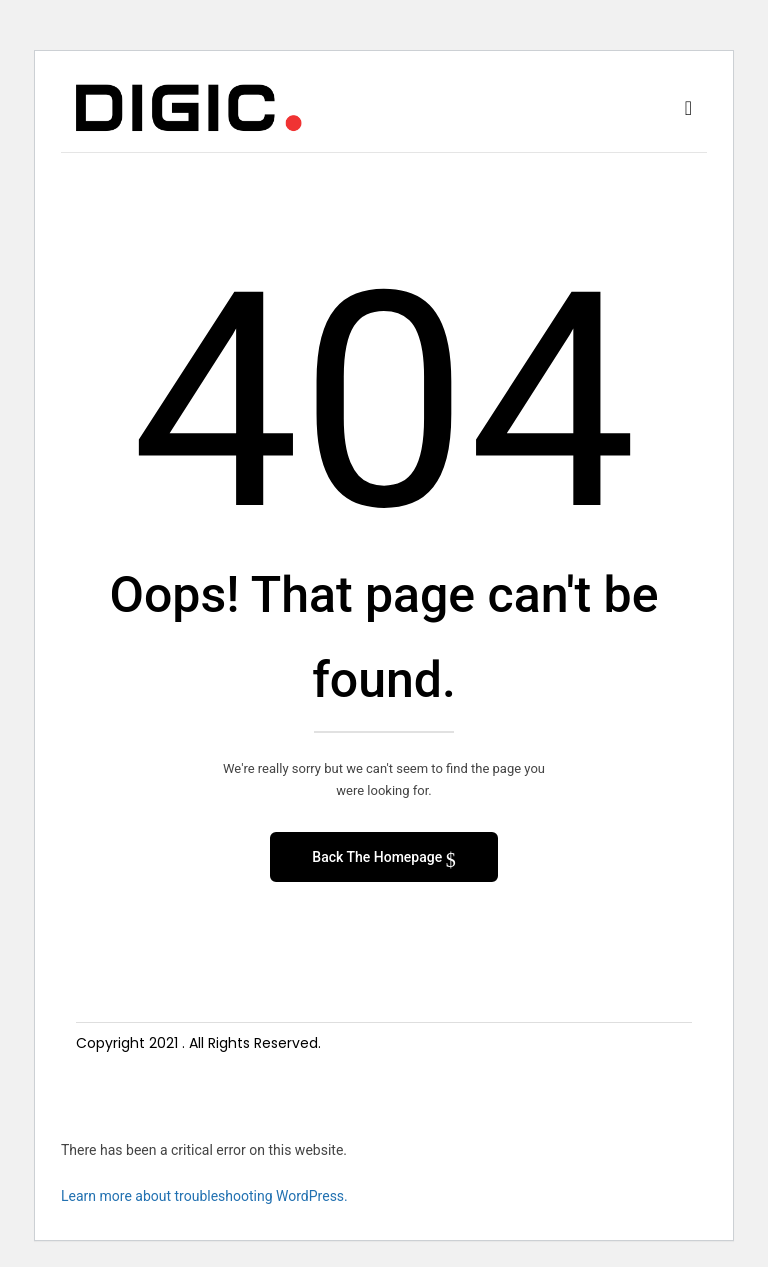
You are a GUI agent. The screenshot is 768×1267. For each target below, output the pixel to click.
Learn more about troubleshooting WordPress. (204, 1196)
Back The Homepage (378, 857)
